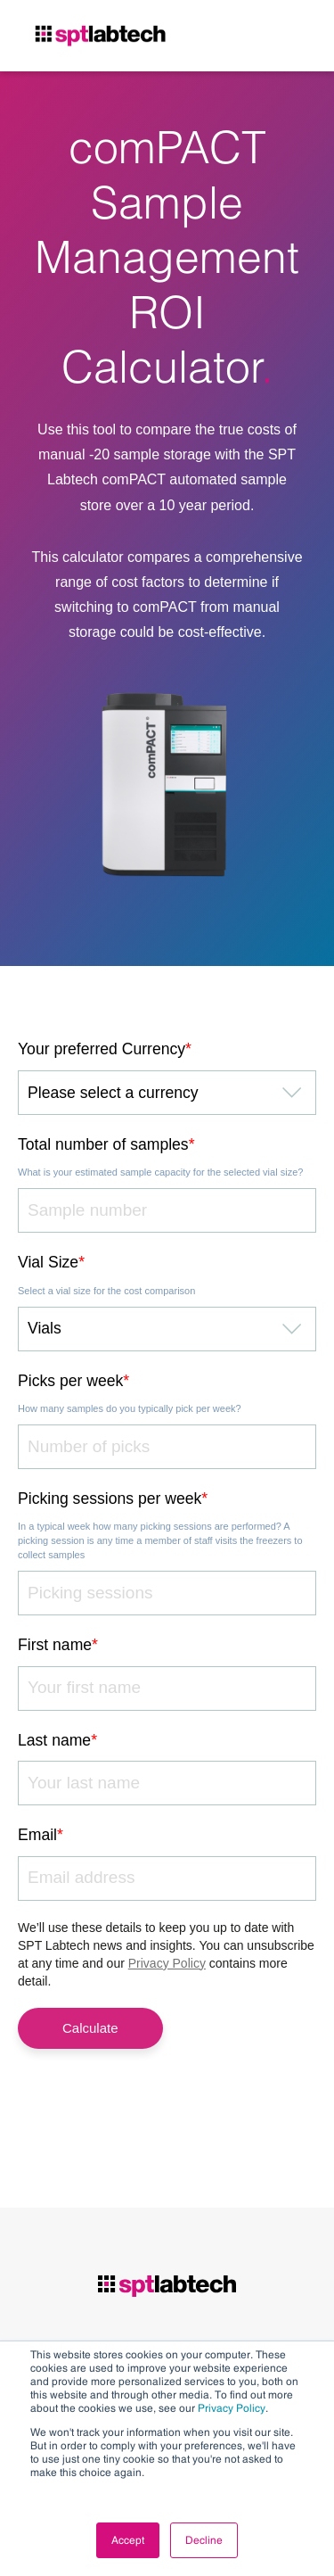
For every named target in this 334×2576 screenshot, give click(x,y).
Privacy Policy (231, 2408)
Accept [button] (127, 2540)
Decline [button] (204, 2540)
